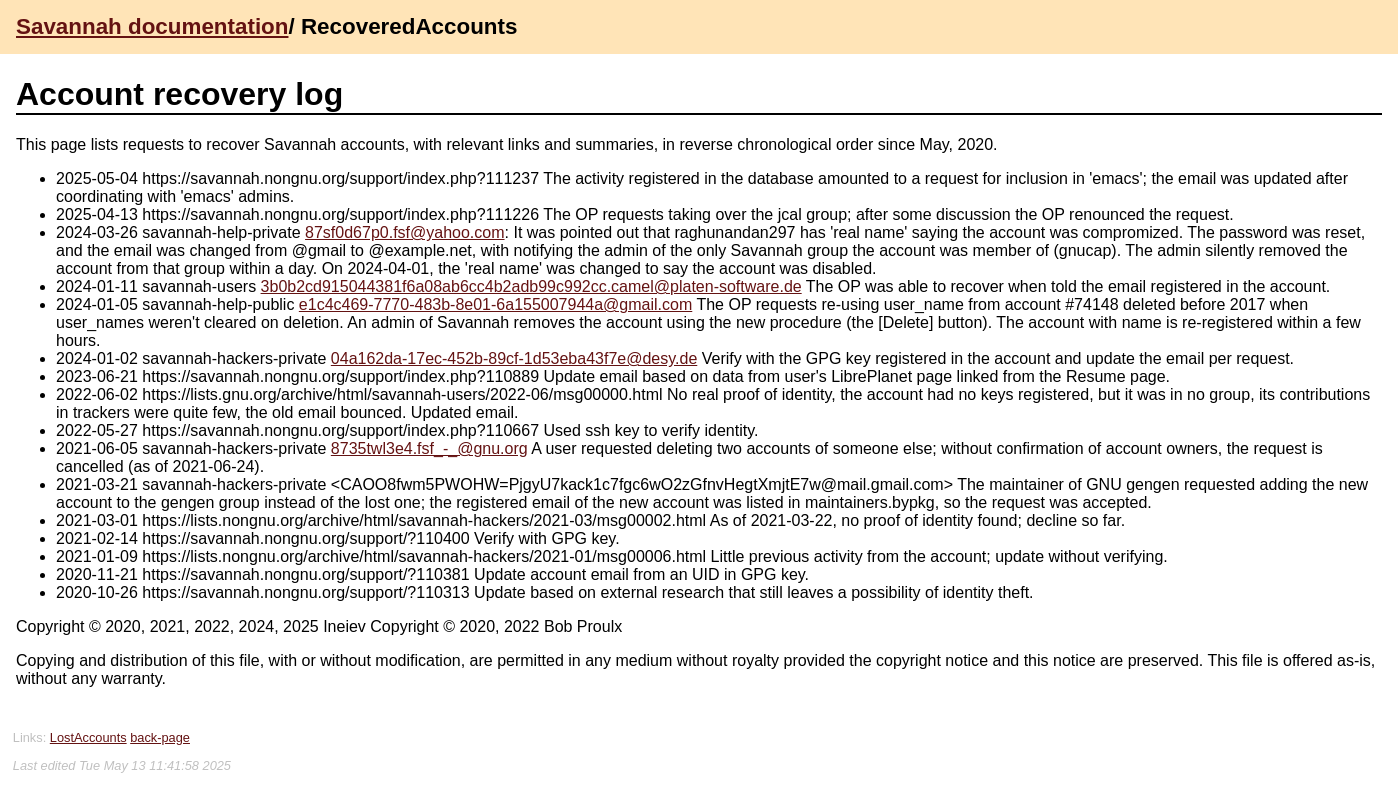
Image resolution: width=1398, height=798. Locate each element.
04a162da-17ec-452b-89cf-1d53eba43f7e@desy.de (514, 358)
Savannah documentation (152, 26)
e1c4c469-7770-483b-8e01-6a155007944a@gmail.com (495, 304)
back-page (160, 737)
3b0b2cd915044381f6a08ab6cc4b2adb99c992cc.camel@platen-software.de (531, 286)
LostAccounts (88, 737)
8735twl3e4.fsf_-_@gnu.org (429, 448)
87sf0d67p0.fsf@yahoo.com (404, 232)
